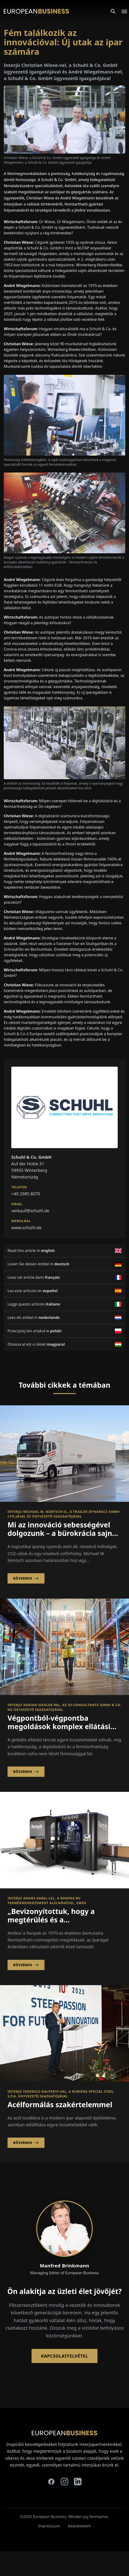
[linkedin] (77, 2481)
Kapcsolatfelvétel (64, 2356)
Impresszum (49, 2526)
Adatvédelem (79, 2526)
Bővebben (26, 1578)
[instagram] (64, 2481)
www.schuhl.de (26, 1227)
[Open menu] (121, 11)
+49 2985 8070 (25, 1194)
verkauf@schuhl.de (30, 1210)
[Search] (113, 11)
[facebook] (51, 2481)
